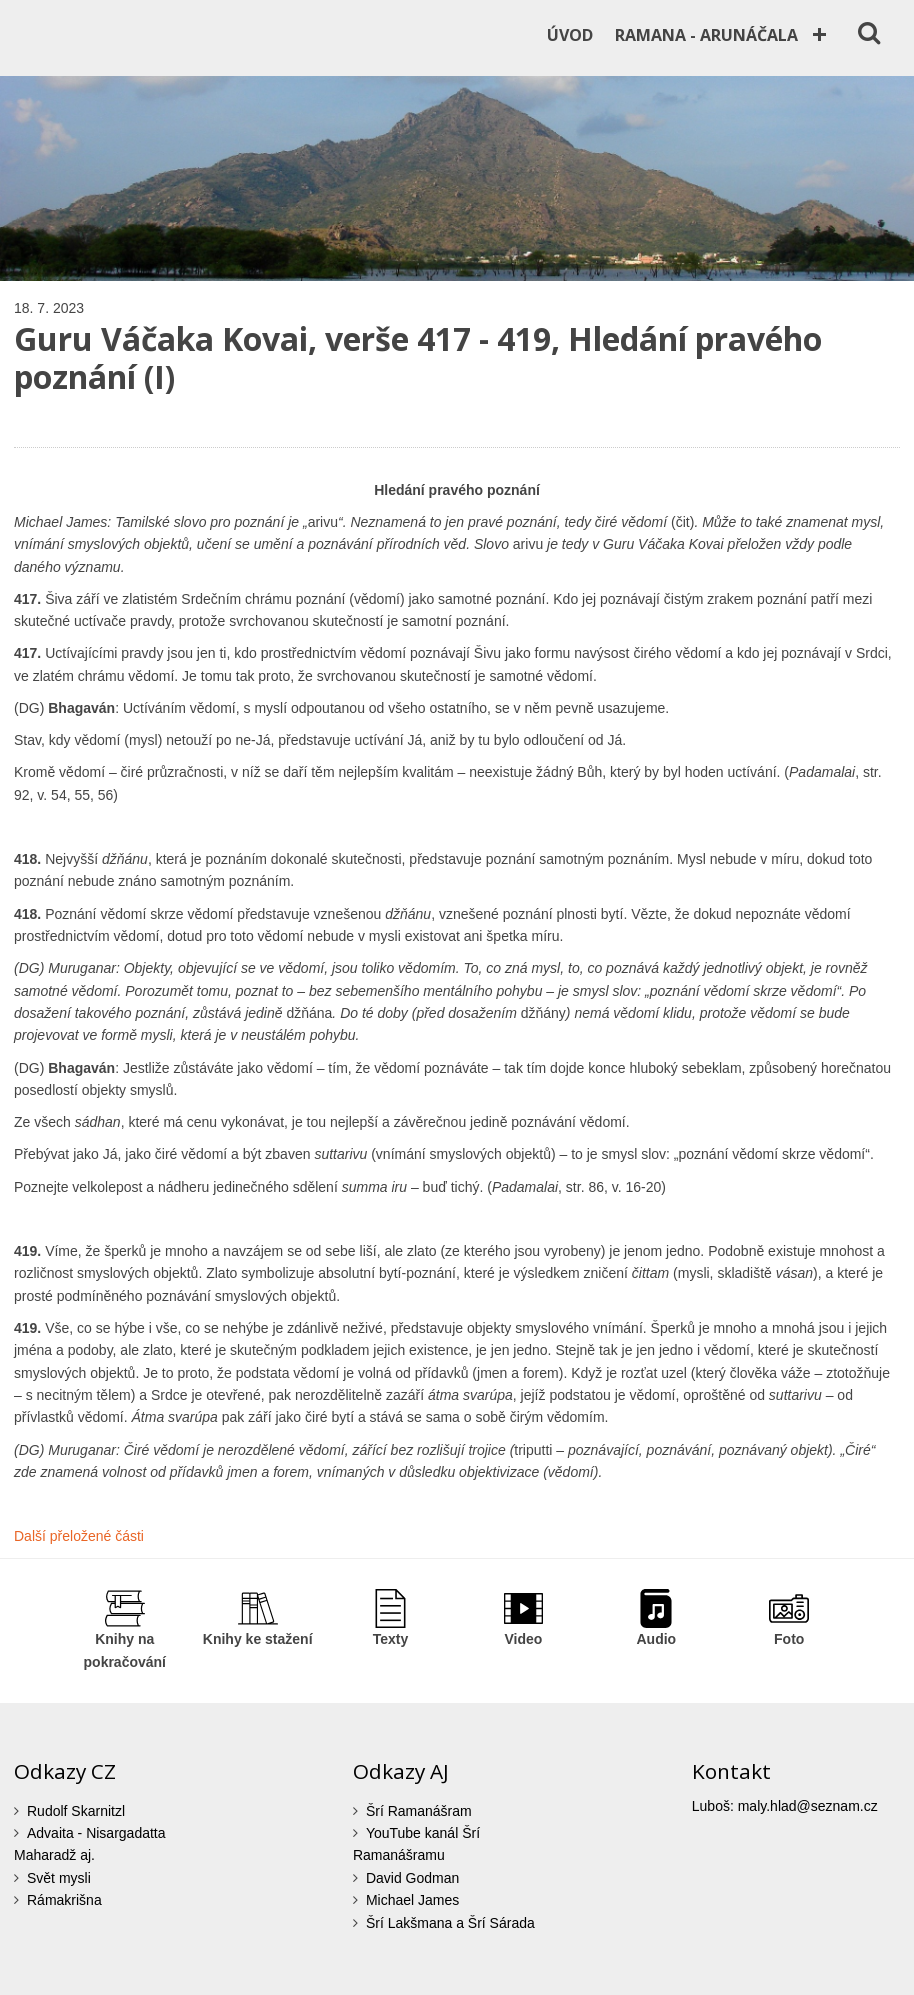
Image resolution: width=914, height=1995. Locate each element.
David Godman (412, 1878)
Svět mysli (59, 1878)
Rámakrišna (64, 1900)
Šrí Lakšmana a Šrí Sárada (450, 1923)
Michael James (412, 1900)
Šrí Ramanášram (419, 1811)
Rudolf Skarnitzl (76, 1811)
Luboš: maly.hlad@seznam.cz (785, 1806)
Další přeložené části (79, 1536)
